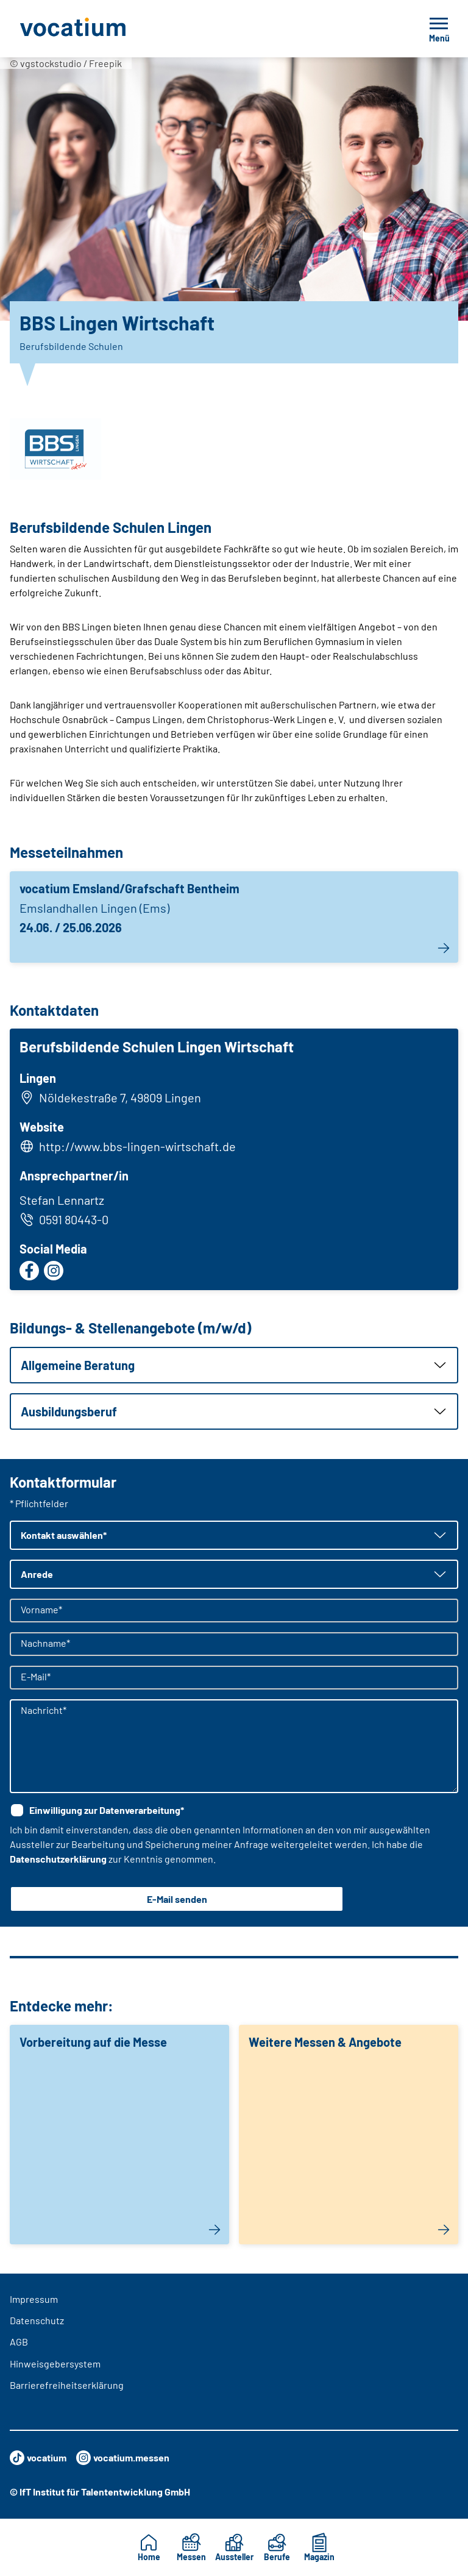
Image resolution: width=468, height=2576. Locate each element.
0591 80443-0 (64, 1219)
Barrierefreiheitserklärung (67, 2385)
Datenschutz (37, 2320)
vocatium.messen (122, 2457)
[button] (234, 1365)
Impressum (34, 2299)
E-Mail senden (177, 1899)
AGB (19, 2341)
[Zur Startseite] (100, 29)
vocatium (38, 2457)
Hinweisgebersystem (55, 2363)
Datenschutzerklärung (58, 1858)
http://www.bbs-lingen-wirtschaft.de (137, 1146)
